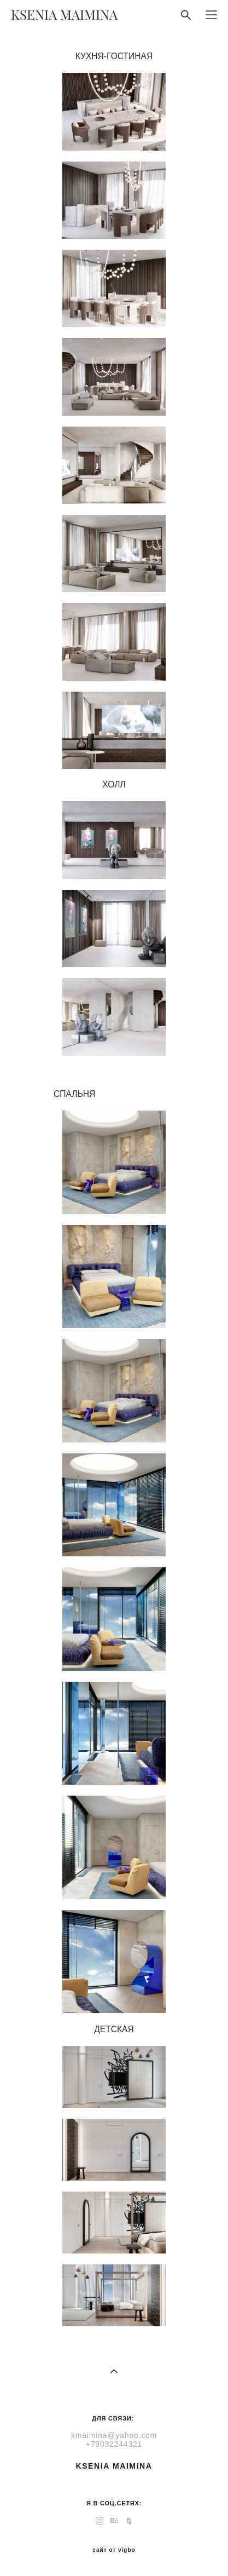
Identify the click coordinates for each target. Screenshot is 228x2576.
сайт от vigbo (113, 2550)
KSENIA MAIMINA (64, 14)
